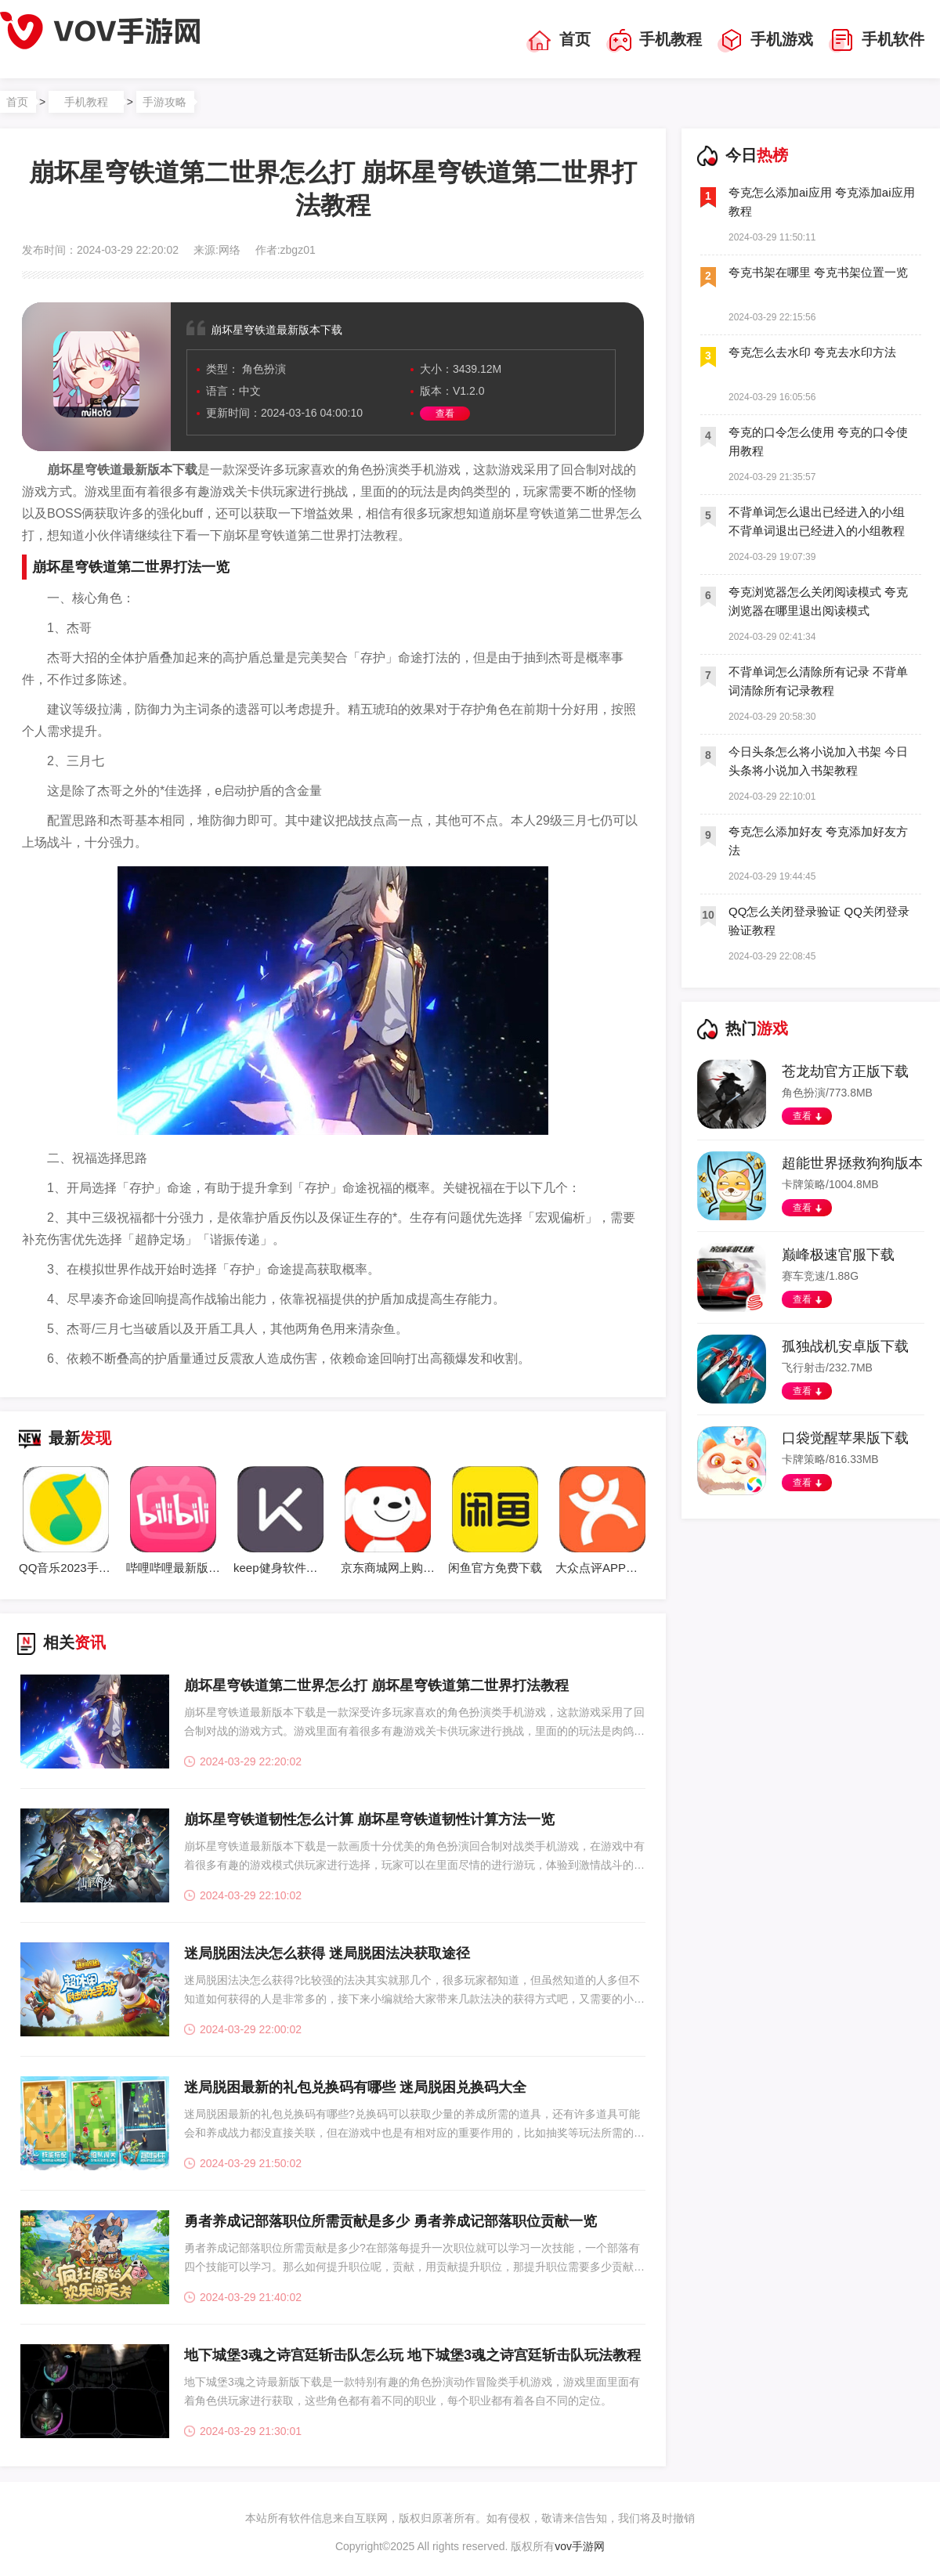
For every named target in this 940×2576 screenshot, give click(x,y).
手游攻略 (164, 102)
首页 (558, 40)
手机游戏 (765, 40)
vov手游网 (580, 2546)
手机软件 (876, 40)
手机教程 (654, 40)
